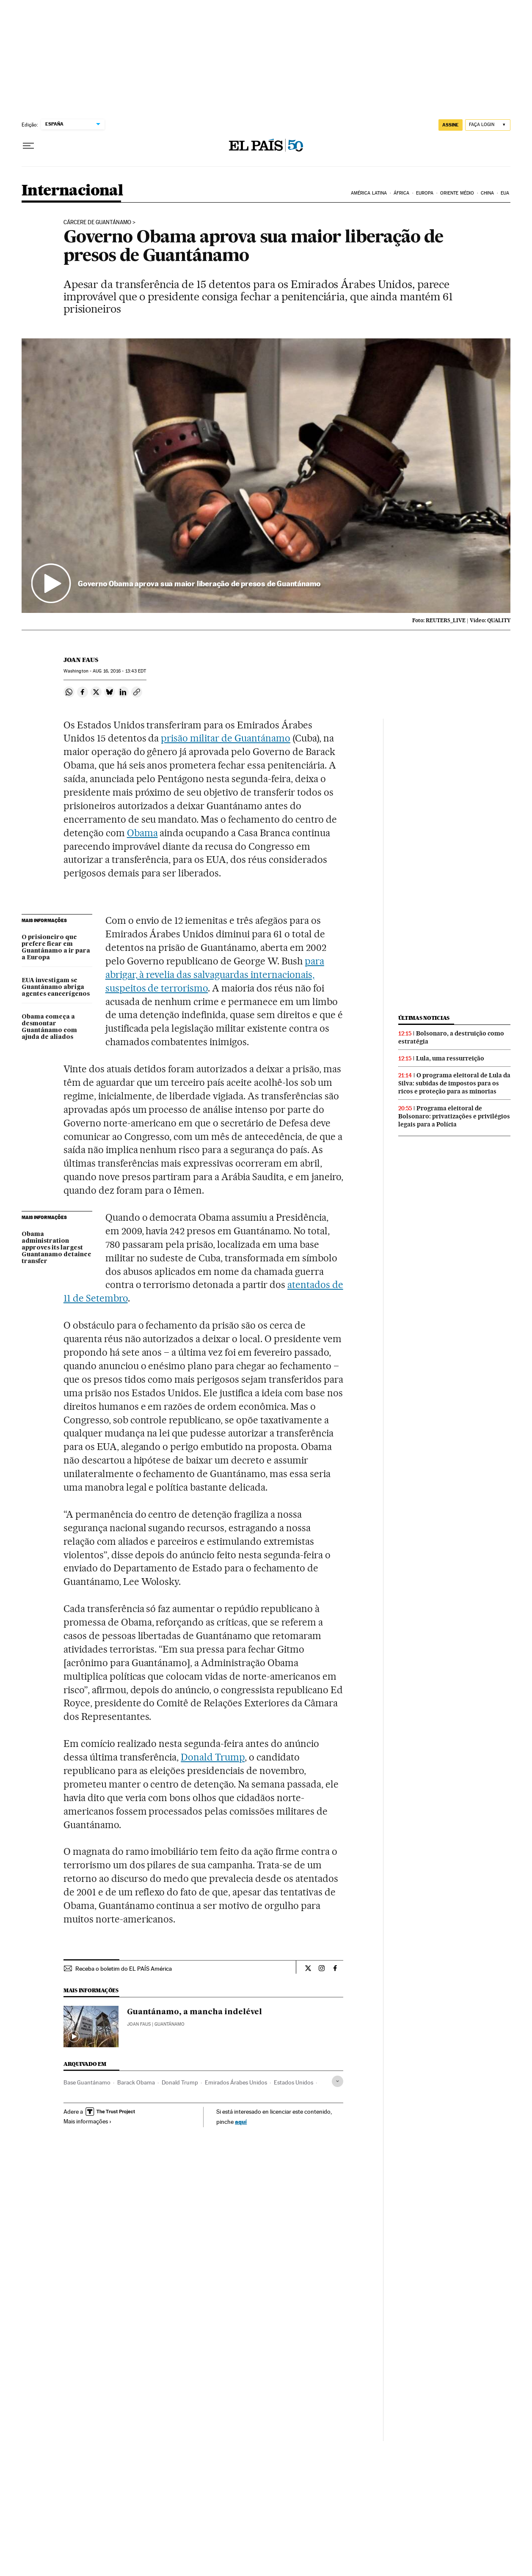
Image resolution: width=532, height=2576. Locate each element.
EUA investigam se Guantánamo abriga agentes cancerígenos (56, 987)
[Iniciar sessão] (487, 125)
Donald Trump (213, 1757)
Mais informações (87, 2121)
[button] (266, 475)
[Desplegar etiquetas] (337, 2081)
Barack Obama (136, 2082)
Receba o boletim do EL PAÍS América (123, 1968)
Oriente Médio (457, 193)
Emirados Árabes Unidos (236, 2082)
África (402, 193)
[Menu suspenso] (28, 146)
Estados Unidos (293, 2082)
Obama (142, 833)
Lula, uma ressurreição (450, 1058)
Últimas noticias (424, 1018)
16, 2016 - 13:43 (119, 671)
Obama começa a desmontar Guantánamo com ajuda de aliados (49, 1027)
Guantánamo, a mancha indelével (194, 2012)
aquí (241, 2121)
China (487, 193)
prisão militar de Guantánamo (225, 738)
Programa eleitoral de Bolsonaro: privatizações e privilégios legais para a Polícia (454, 1116)
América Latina (369, 193)
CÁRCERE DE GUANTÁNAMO (97, 222)
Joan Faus (80, 660)
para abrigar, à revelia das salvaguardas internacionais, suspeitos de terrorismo (214, 974)
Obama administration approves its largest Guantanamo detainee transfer (56, 1247)
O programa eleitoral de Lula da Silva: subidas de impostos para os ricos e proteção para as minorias (454, 1083)
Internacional (72, 191)
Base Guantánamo (86, 2082)
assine (450, 125)
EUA (505, 193)
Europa (425, 193)
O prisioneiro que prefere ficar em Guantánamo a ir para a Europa (56, 947)
